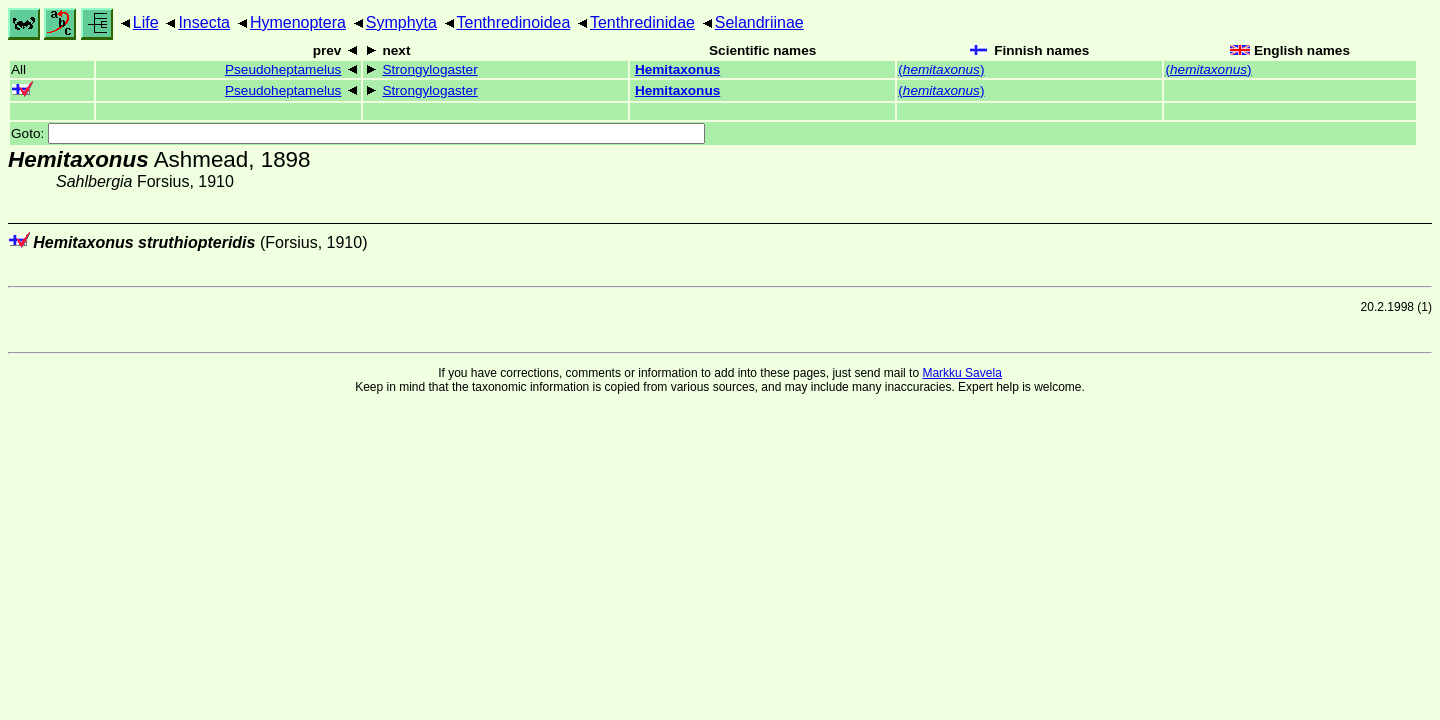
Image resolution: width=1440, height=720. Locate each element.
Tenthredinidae (642, 22)
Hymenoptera (298, 22)
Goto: (358, 133)
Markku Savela (961, 373)
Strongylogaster (429, 69)
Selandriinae (759, 22)
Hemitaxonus (677, 69)
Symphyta (401, 22)
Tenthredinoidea (514, 22)
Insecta (204, 22)
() (941, 69)
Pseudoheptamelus (283, 69)
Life (146, 22)
